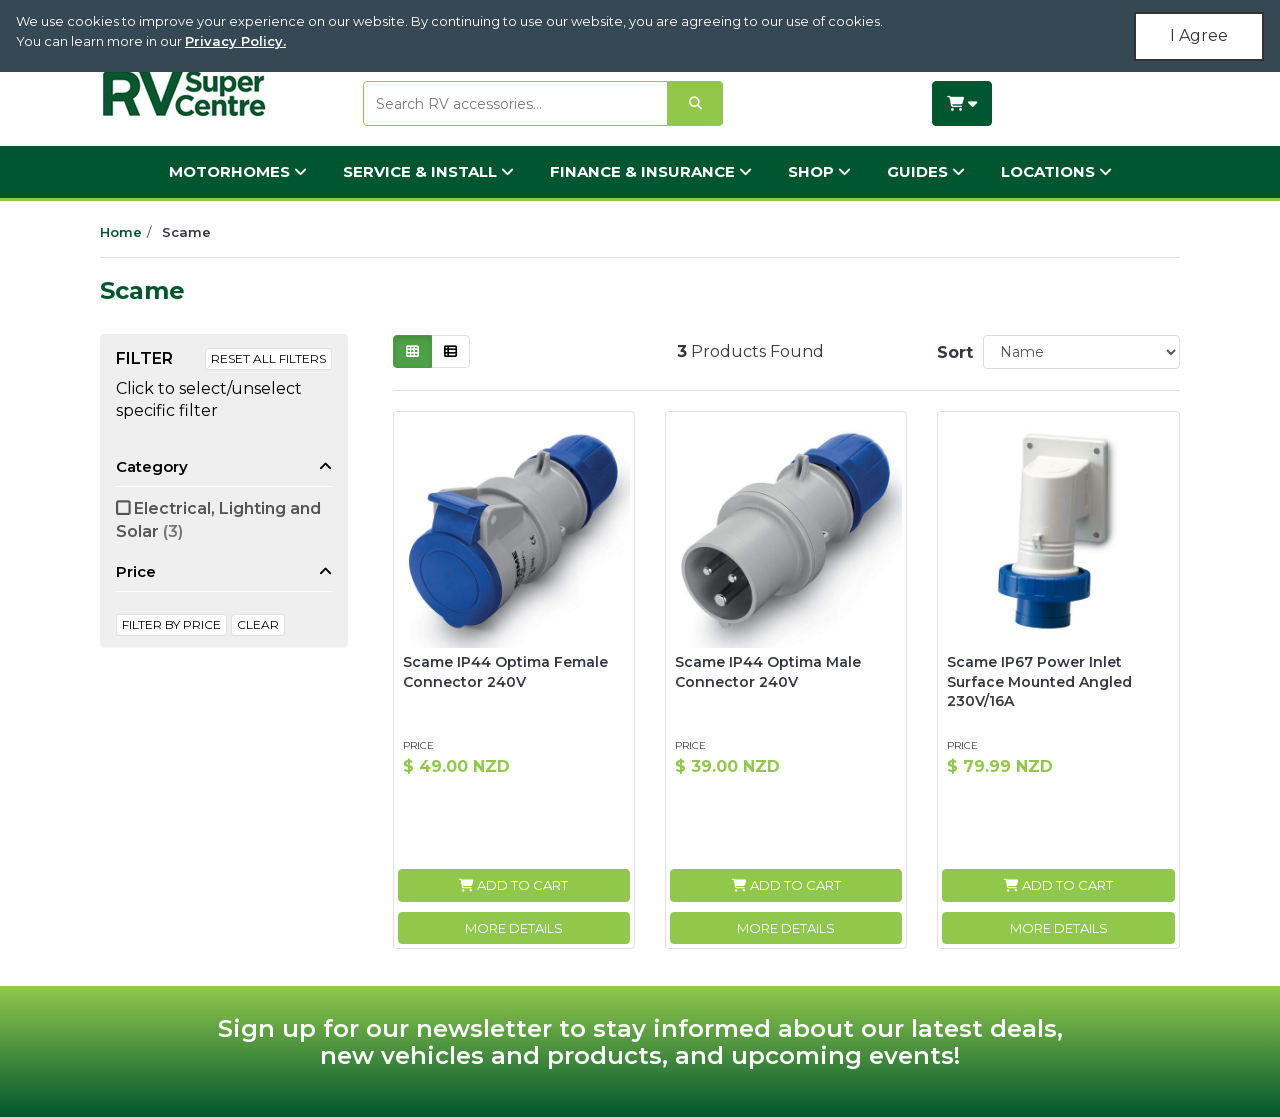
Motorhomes (238, 171)
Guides (926, 171)
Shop (819, 171)
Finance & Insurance (651, 171)
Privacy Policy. (235, 41)
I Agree (1199, 35)
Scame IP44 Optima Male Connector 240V (768, 672)
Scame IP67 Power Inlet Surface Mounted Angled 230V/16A (1039, 681)
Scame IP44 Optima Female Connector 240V (505, 672)
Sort (952, 352)
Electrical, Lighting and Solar (218, 520)
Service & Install (428, 171)
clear (258, 624)
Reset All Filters (268, 358)
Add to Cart (513, 885)
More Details (514, 928)
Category (152, 466)
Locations (1056, 171)
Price (136, 571)
